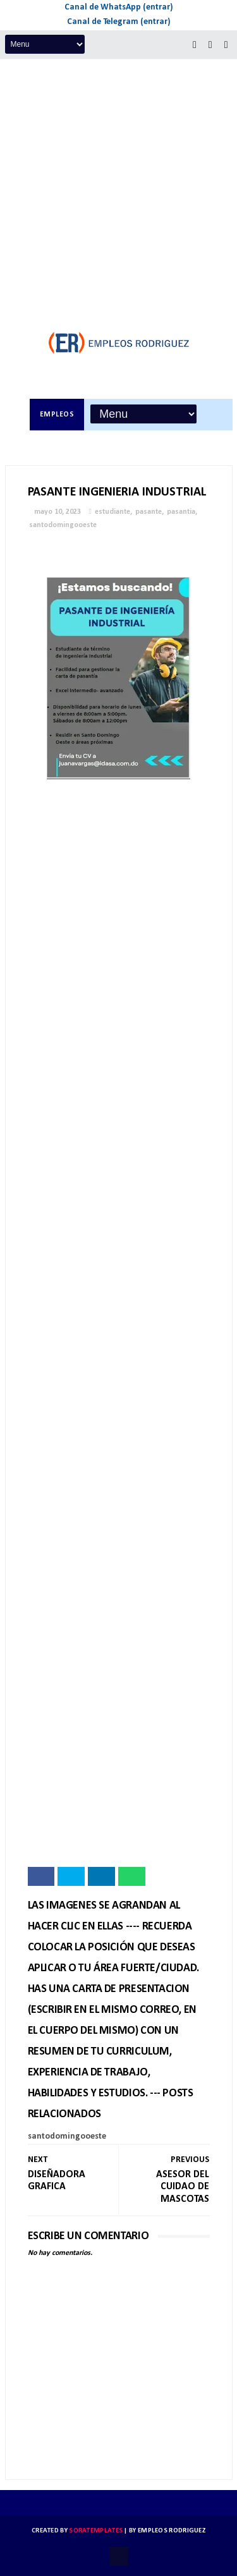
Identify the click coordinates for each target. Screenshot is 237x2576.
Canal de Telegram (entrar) (119, 22)
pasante (148, 512)
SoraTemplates (96, 2530)
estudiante (112, 512)
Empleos (57, 414)
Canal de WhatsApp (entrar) (118, 7)
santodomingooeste (63, 525)
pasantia (181, 512)
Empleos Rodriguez (171, 2530)
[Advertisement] (118, 184)
